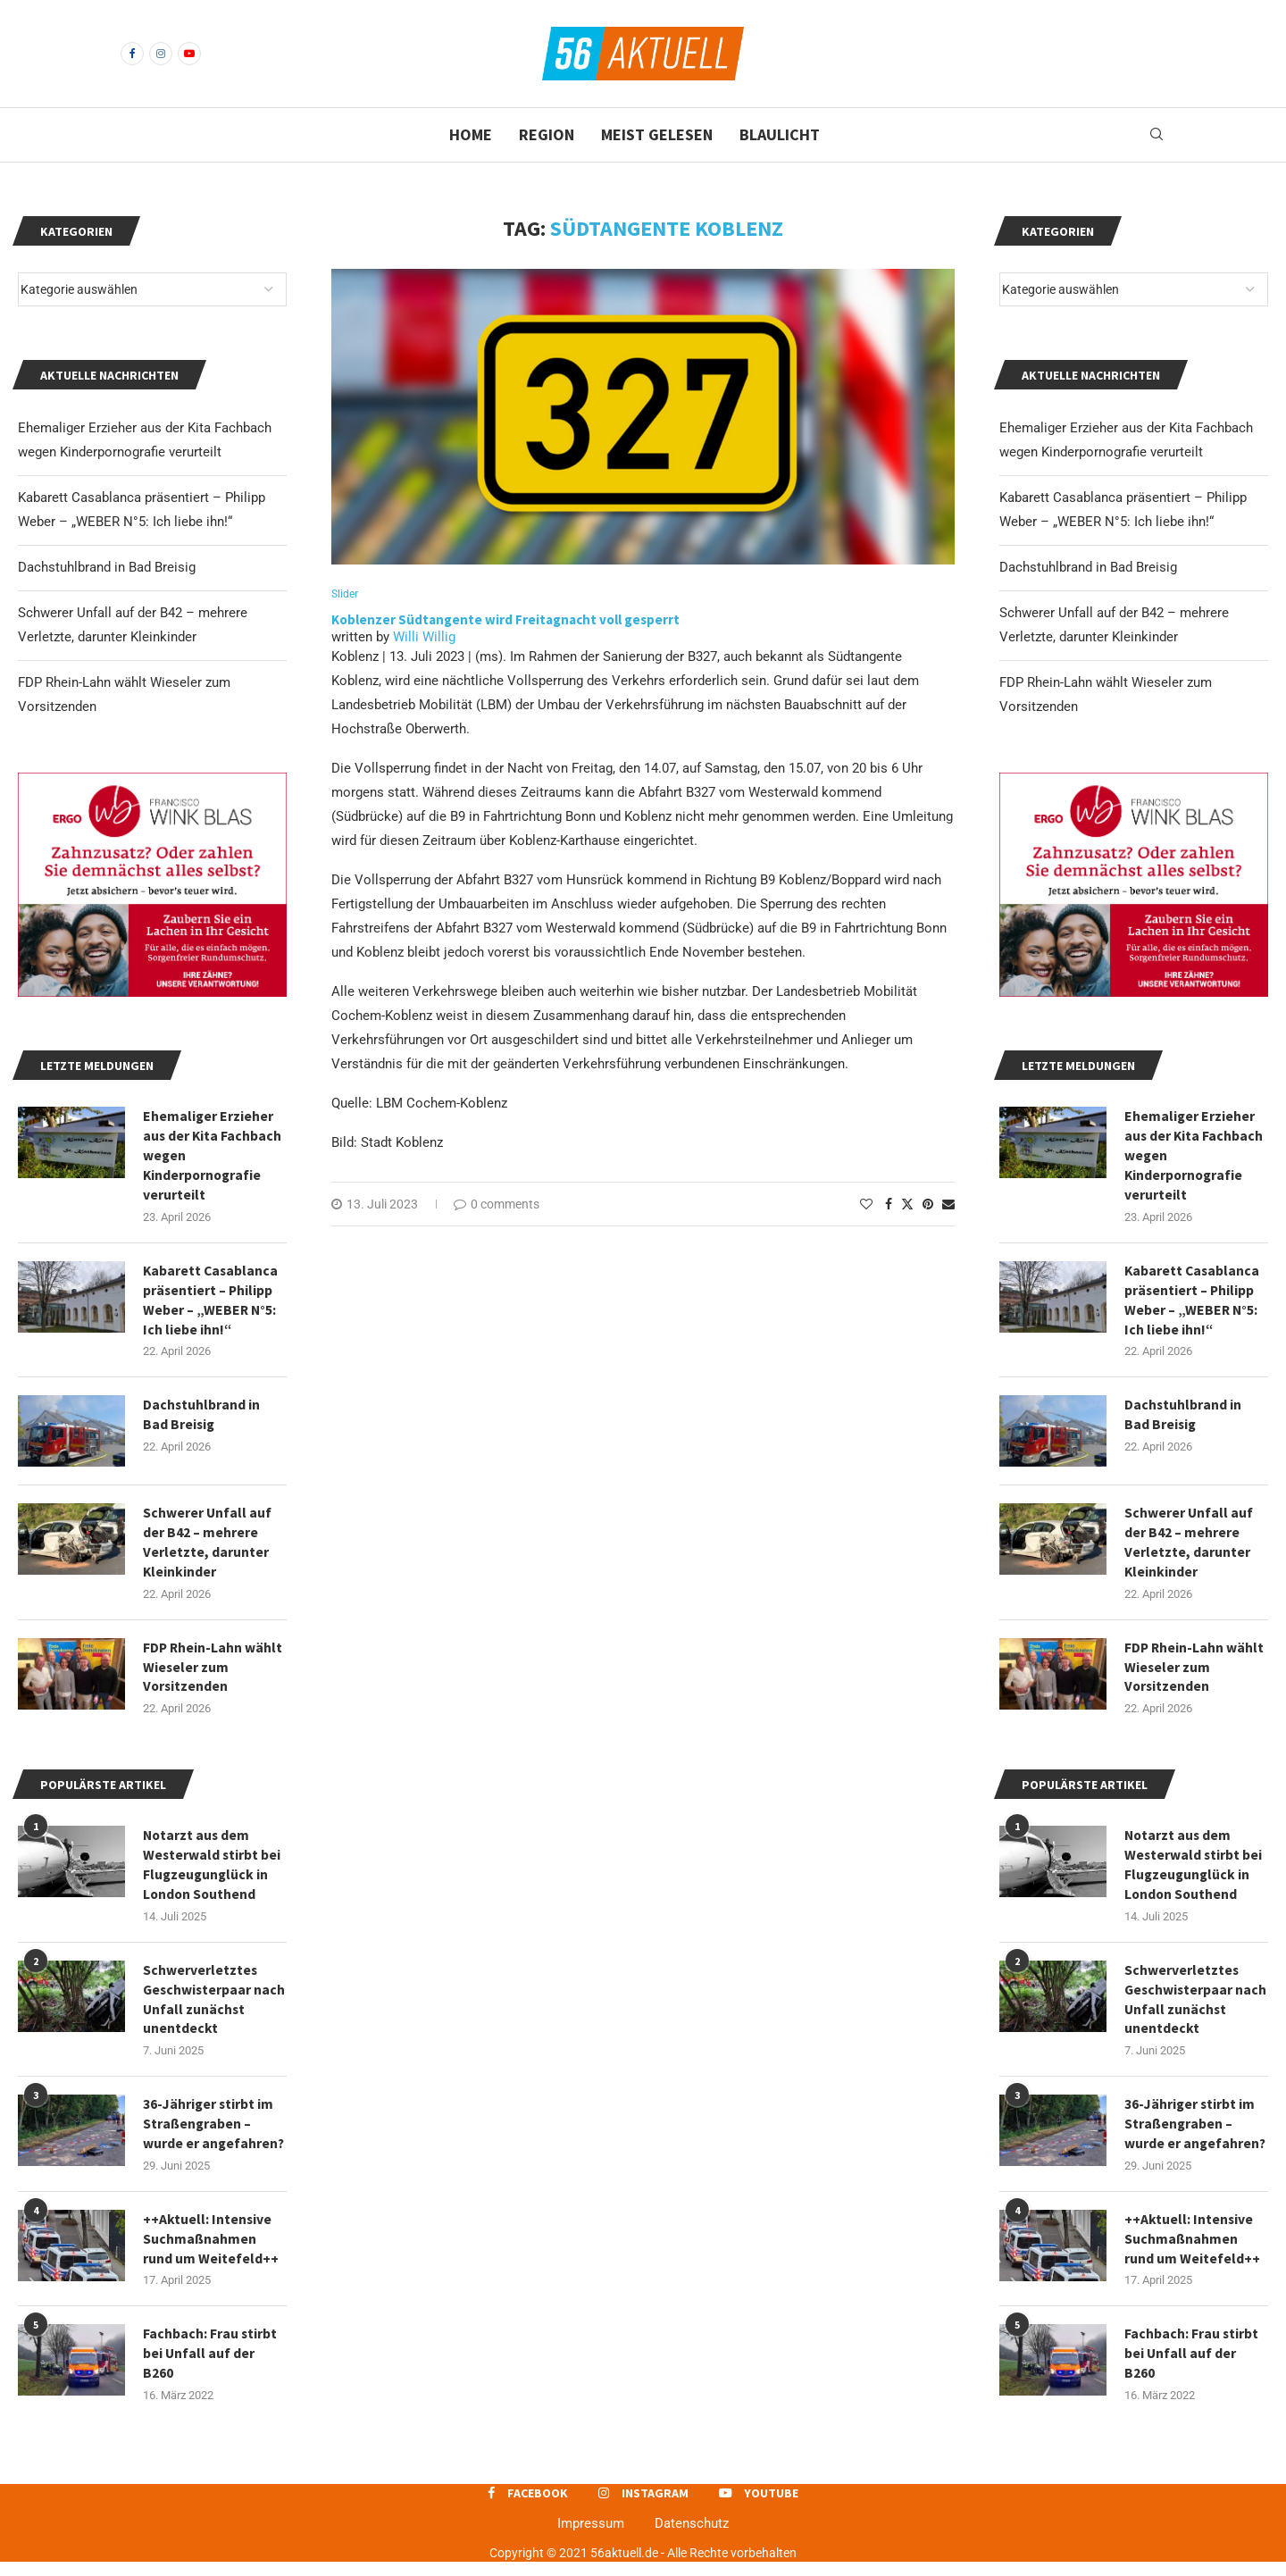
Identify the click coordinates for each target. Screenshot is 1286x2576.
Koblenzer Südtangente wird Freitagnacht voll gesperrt (506, 619)
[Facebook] (132, 53)
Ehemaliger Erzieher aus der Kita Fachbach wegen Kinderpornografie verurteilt (1194, 1157)
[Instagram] (160, 53)
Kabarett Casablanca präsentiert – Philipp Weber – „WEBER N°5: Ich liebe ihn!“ (1193, 1303)
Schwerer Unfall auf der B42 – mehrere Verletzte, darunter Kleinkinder (1189, 1547)
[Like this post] (866, 1205)
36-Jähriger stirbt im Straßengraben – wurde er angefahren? (1195, 2135)
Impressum (590, 2538)
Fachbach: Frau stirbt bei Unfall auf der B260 (1191, 2367)
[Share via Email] (948, 1205)
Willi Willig (424, 638)
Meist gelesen (657, 134)
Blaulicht (779, 134)
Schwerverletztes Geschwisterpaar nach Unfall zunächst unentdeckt (1193, 2008)
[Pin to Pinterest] (928, 1205)
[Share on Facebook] (888, 1205)
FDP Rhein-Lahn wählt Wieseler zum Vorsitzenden (1194, 1673)
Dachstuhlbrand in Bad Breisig (1088, 567)
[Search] (1156, 135)
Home (470, 134)
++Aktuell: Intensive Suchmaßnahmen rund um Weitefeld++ (1192, 2251)
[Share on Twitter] (907, 1204)
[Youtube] (189, 53)
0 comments (496, 1205)
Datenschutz (692, 2538)
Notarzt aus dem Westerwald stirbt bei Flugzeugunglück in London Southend (1194, 1872)
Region (546, 134)
